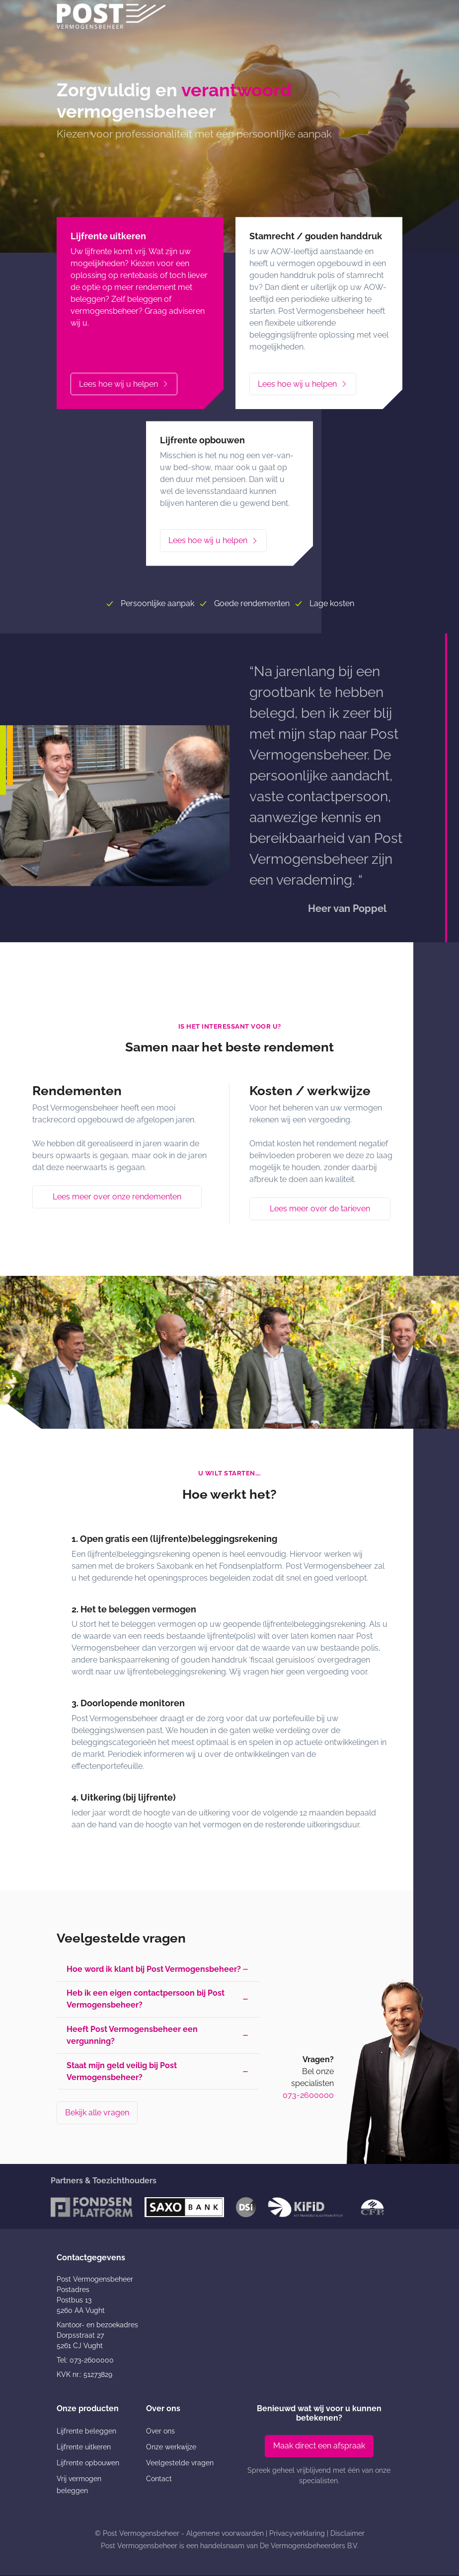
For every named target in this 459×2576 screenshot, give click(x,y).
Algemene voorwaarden (225, 2534)
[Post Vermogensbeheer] (111, 16)
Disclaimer (347, 2534)
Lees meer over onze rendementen (117, 1196)
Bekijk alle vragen (97, 2113)
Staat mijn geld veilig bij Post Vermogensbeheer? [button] (122, 2072)
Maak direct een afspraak (319, 2446)
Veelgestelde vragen (180, 2464)
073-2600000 (308, 2096)
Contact (159, 2480)
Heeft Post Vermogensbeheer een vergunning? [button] (132, 2035)
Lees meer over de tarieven (320, 1208)
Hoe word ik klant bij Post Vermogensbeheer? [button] (154, 1969)
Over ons (160, 2432)
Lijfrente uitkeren (84, 2448)
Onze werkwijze (171, 2448)
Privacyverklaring (297, 2534)
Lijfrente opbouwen (88, 2464)
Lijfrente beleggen (86, 2432)
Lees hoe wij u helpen (124, 384)
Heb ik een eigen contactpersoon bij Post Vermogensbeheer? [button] (146, 1999)
